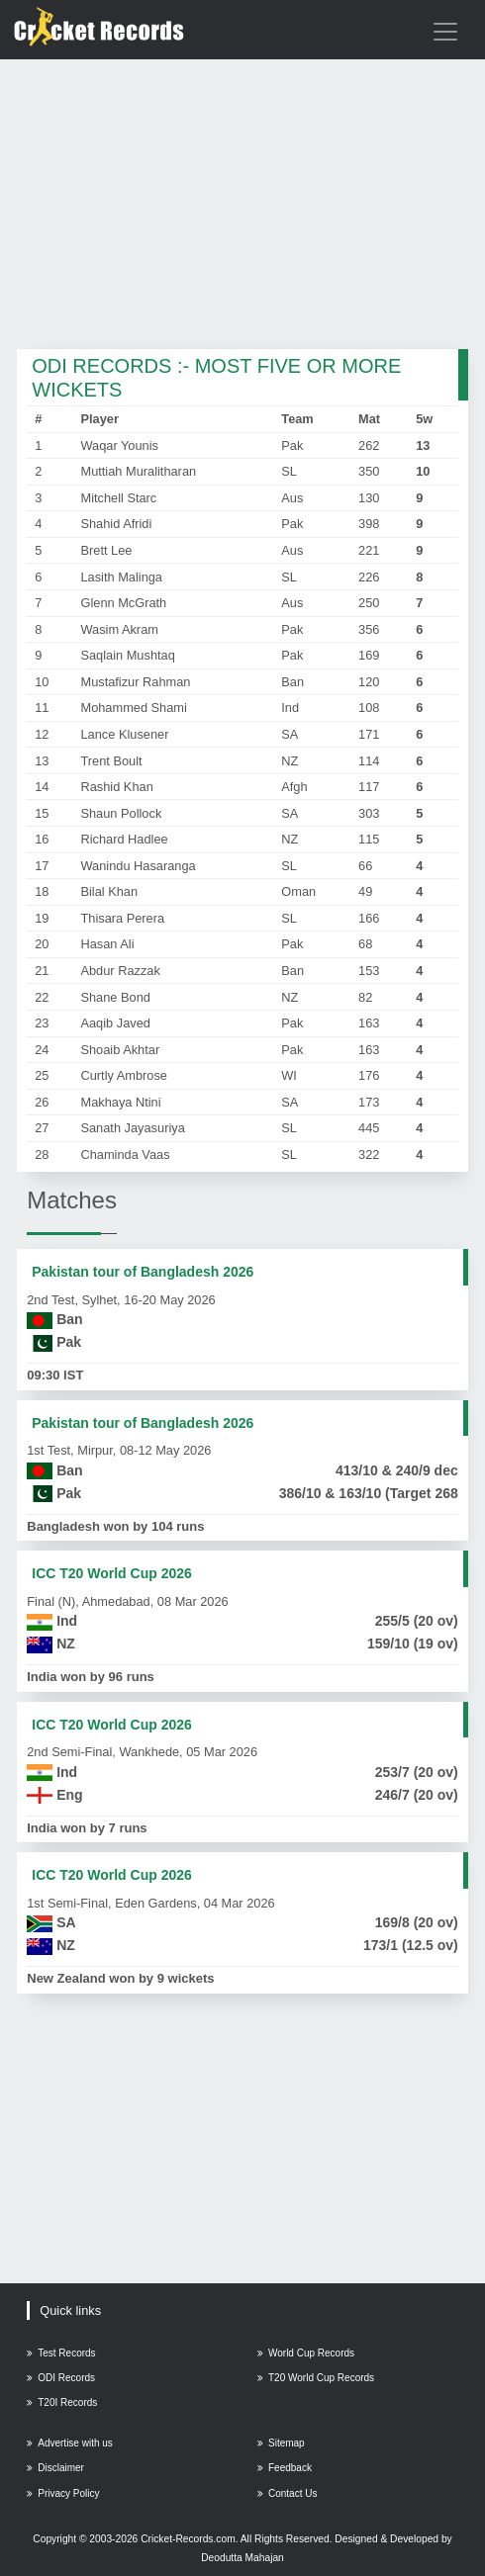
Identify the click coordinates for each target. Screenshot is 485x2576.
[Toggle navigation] (445, 31)
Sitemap (281, 2443)
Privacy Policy (63, 2493)
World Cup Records (305, 2353)
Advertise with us (70, 2443)
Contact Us (287, 2493)
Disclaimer (55, 2467)
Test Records (61, 2353)
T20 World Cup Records (315, 2377)
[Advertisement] (242, 205)
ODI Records (61, 2377)
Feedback (284, 2467)
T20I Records (62, 2402)
